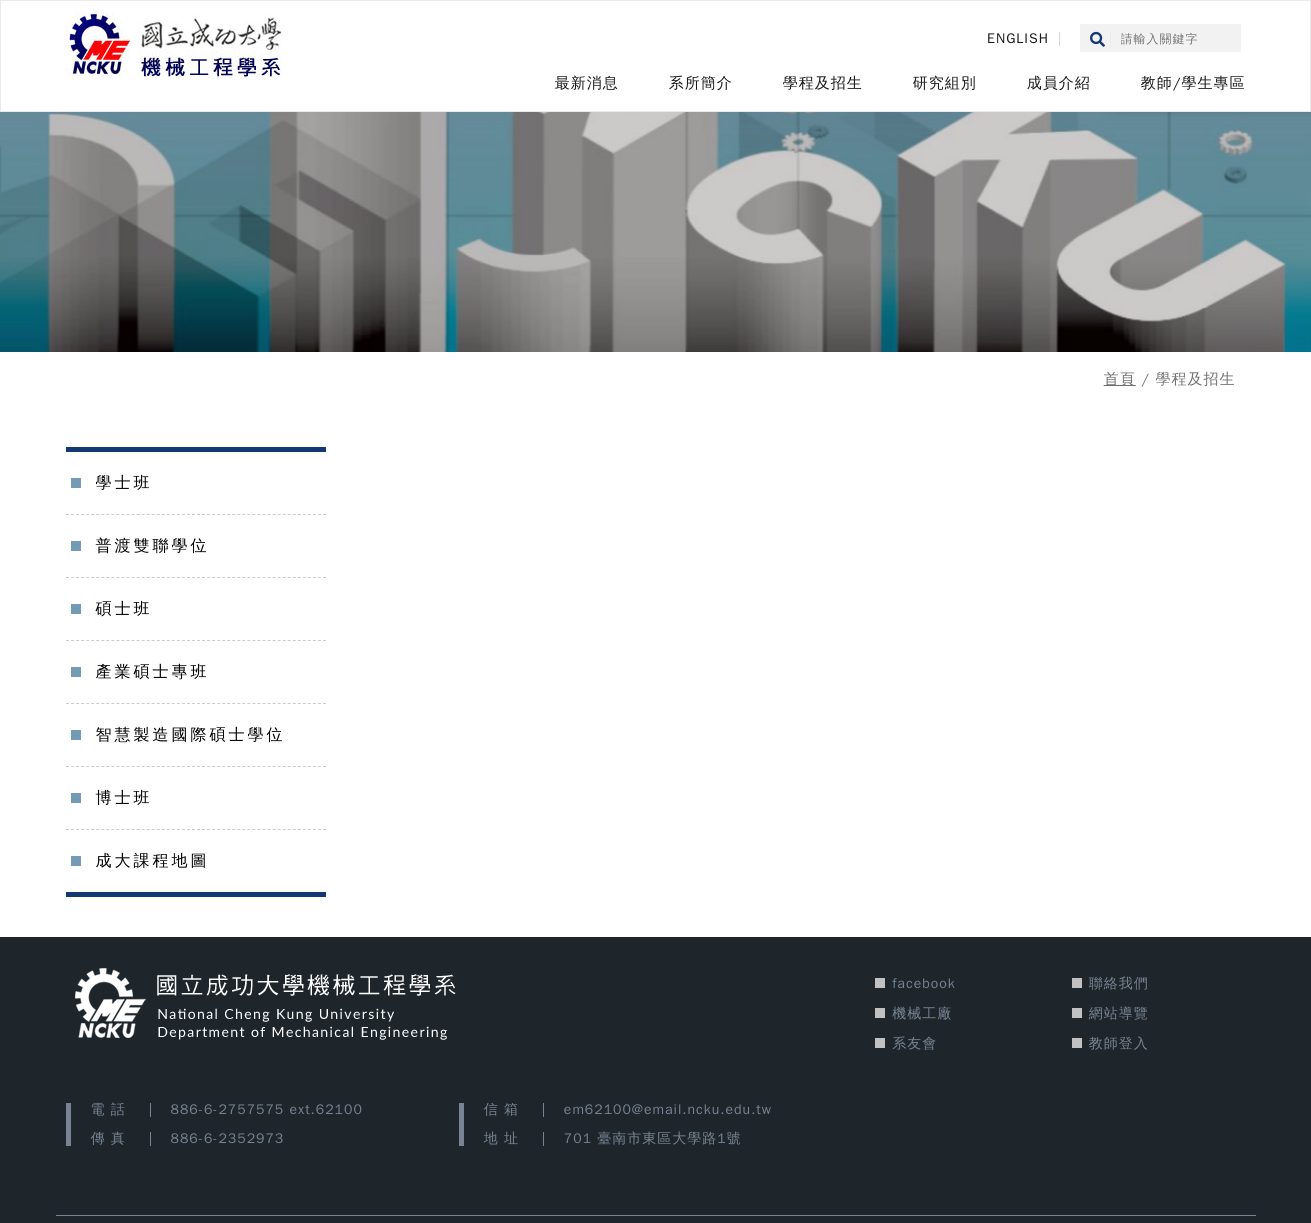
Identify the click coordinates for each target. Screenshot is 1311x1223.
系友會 (914, 1043)
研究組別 (945, 83)
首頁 (1120, 379)
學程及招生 (823, 83)
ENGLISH (1018, 38)
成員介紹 (1059, 83)
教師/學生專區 (1193, 83)
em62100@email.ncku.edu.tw (668, 1109)
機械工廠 (922, 1013)
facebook (924, 983)
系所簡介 (701, 83)
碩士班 (124, 609)
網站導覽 (1119, 1013)
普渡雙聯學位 (153, 546)
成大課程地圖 (153, 861)
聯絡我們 (1119, 983)
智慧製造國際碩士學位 (191, 735)
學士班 (124, 483)
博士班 (124, 798)
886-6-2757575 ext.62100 (267, 1109)
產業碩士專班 (153, 672)
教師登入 (1119, 1043)
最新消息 (587, 83)
